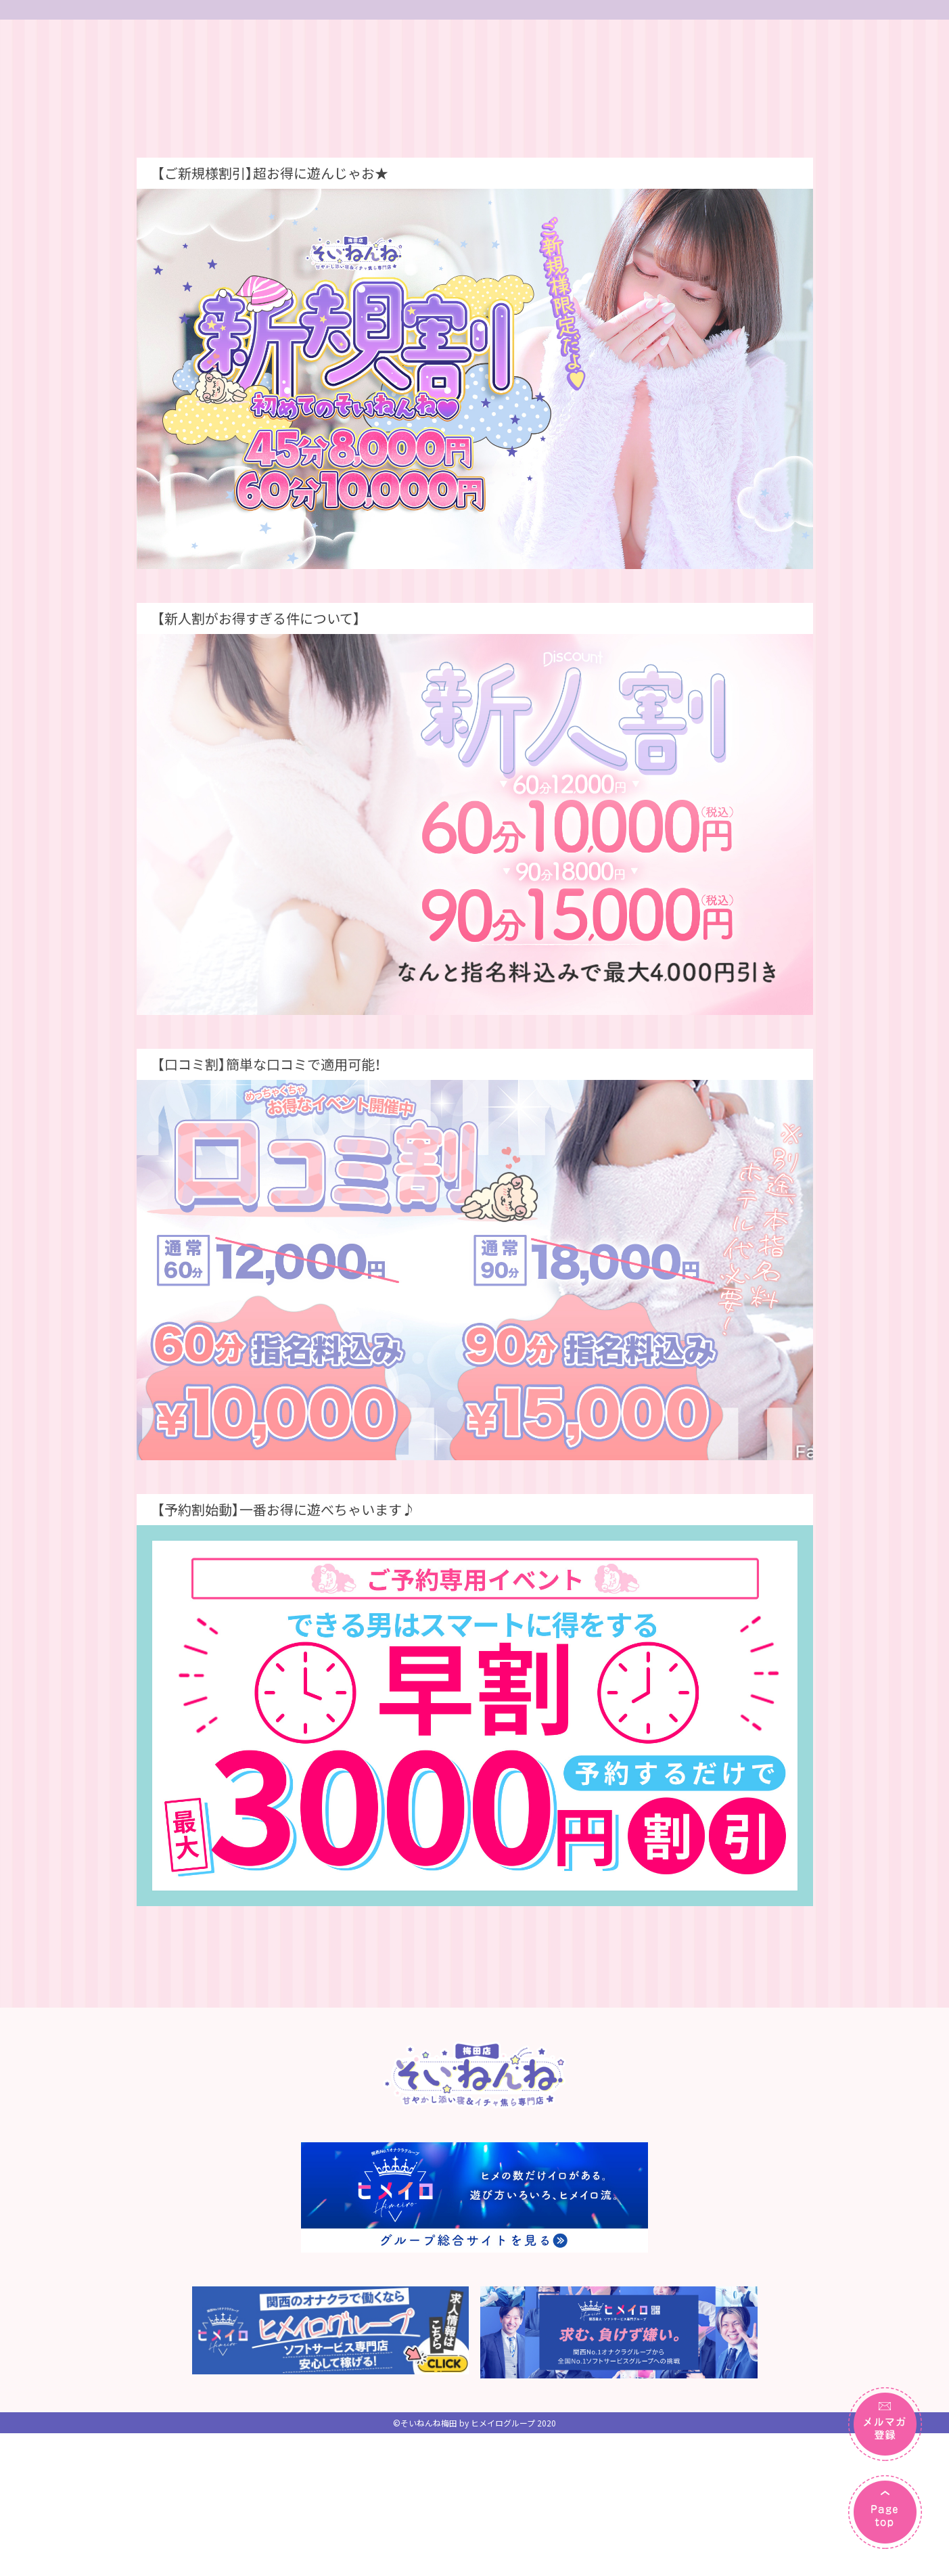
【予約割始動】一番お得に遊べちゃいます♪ (286, 1741)
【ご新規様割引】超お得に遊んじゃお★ (272, 404)
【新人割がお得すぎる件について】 (259, 850)
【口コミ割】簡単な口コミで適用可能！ (269, 1295)
